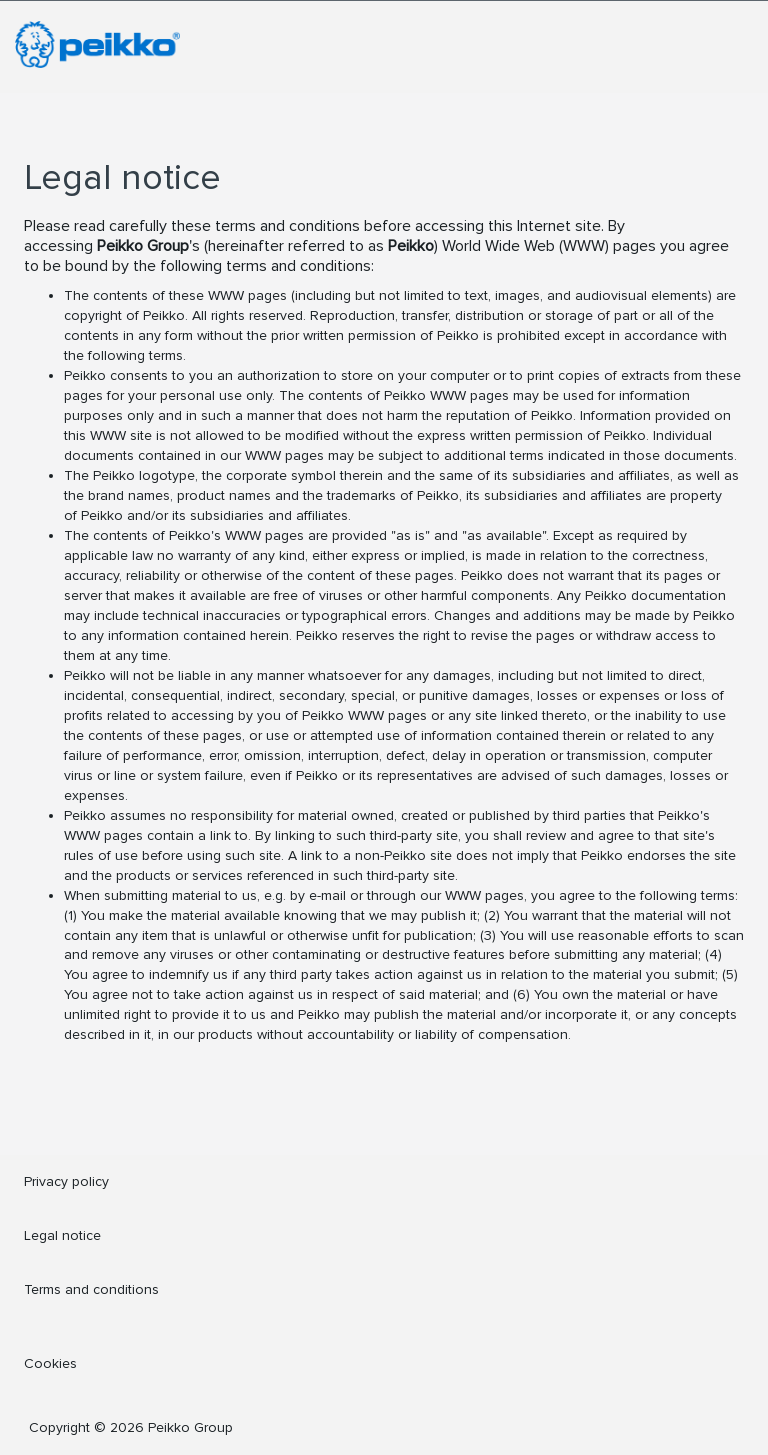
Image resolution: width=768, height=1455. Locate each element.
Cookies (50, 1363)
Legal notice (62, 1235)
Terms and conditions (91, 1289)
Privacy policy (66, 1181)
